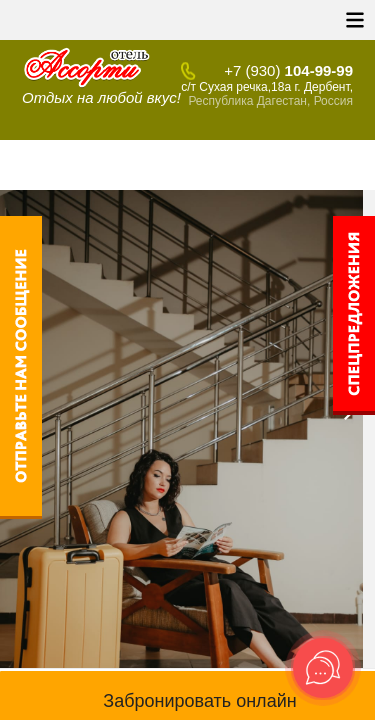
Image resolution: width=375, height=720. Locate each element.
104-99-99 (288, 70)
